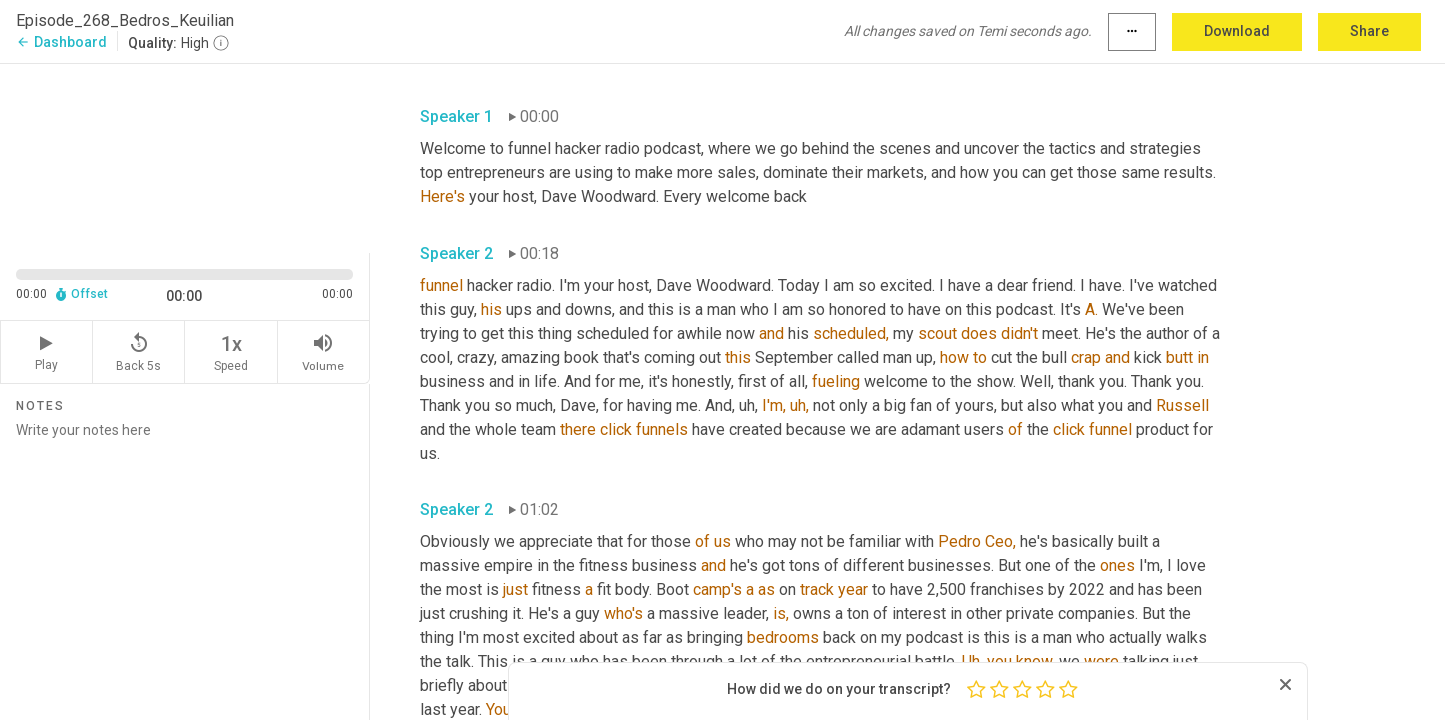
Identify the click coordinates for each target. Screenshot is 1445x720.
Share (1369, 31)
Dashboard (61, 42)
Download (1237, 31)
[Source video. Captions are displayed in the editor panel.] (185, 156)
